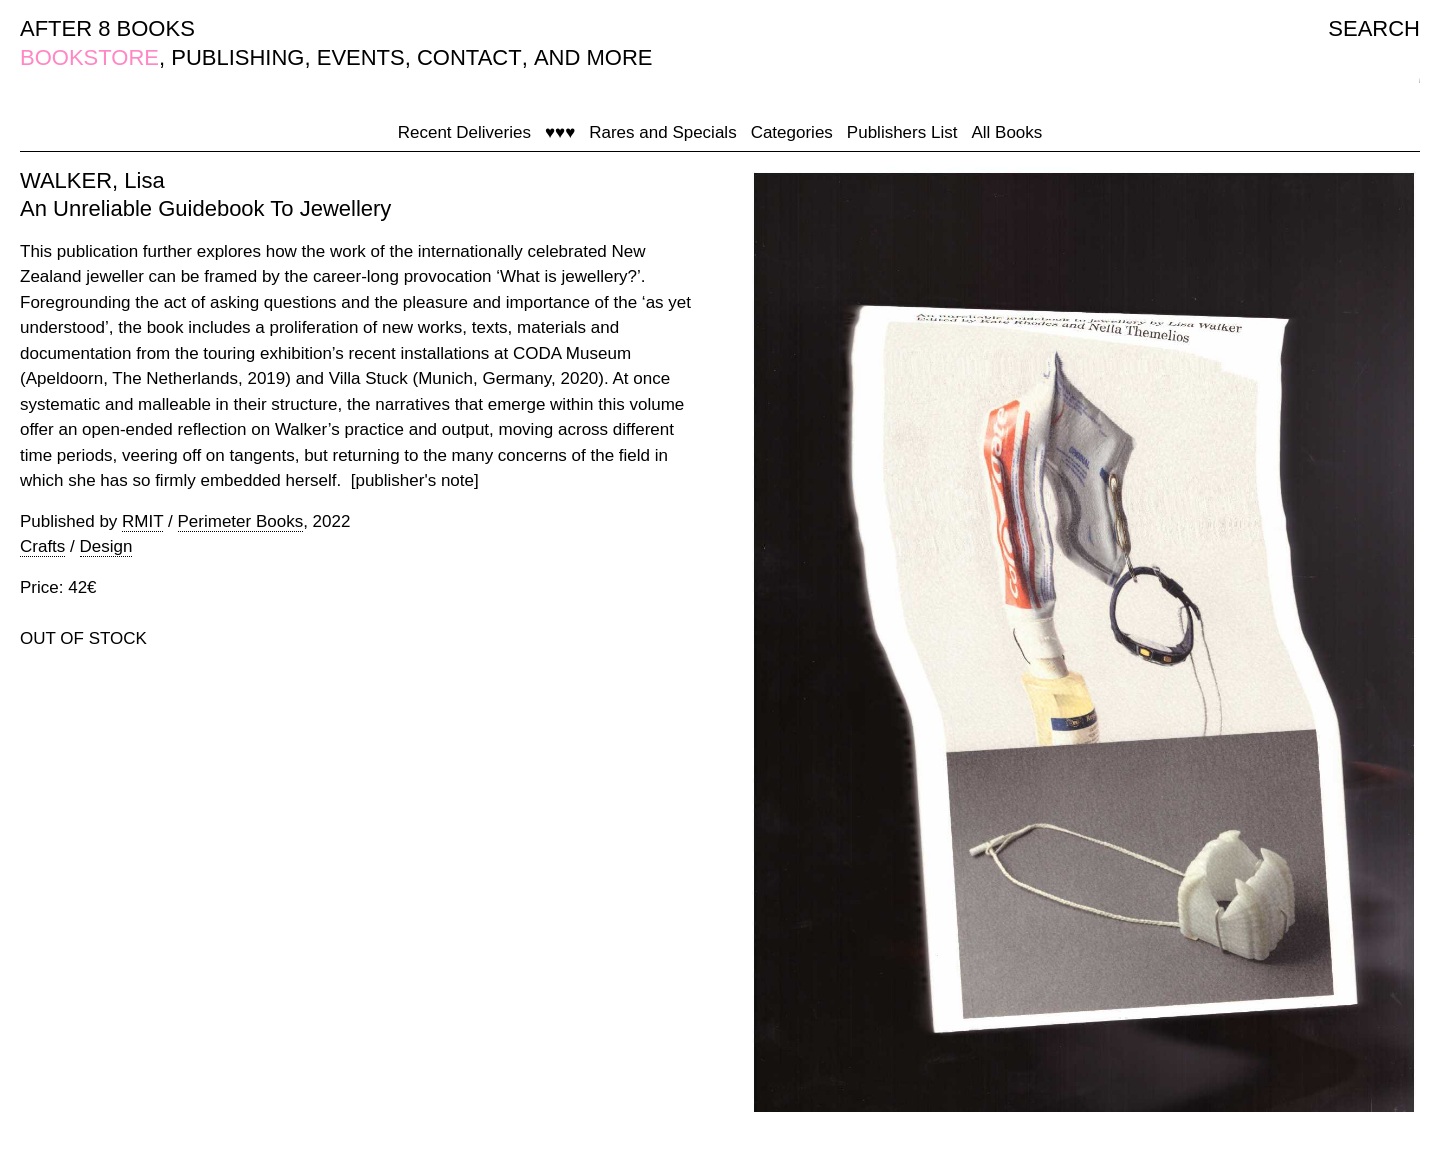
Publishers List (902, 132)
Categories (792, 132)
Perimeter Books (241, 521)
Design (106, 546)
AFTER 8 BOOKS (107, 28)
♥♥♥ (560, 132)
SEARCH (1374, 28)
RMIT (142, 521)
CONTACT (469, 57)
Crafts (42, 546)
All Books (1006, 132)
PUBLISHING (237, 57)
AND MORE (593, 57)
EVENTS (361, 57)
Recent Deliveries (464, 132)
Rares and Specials (662, 132)
